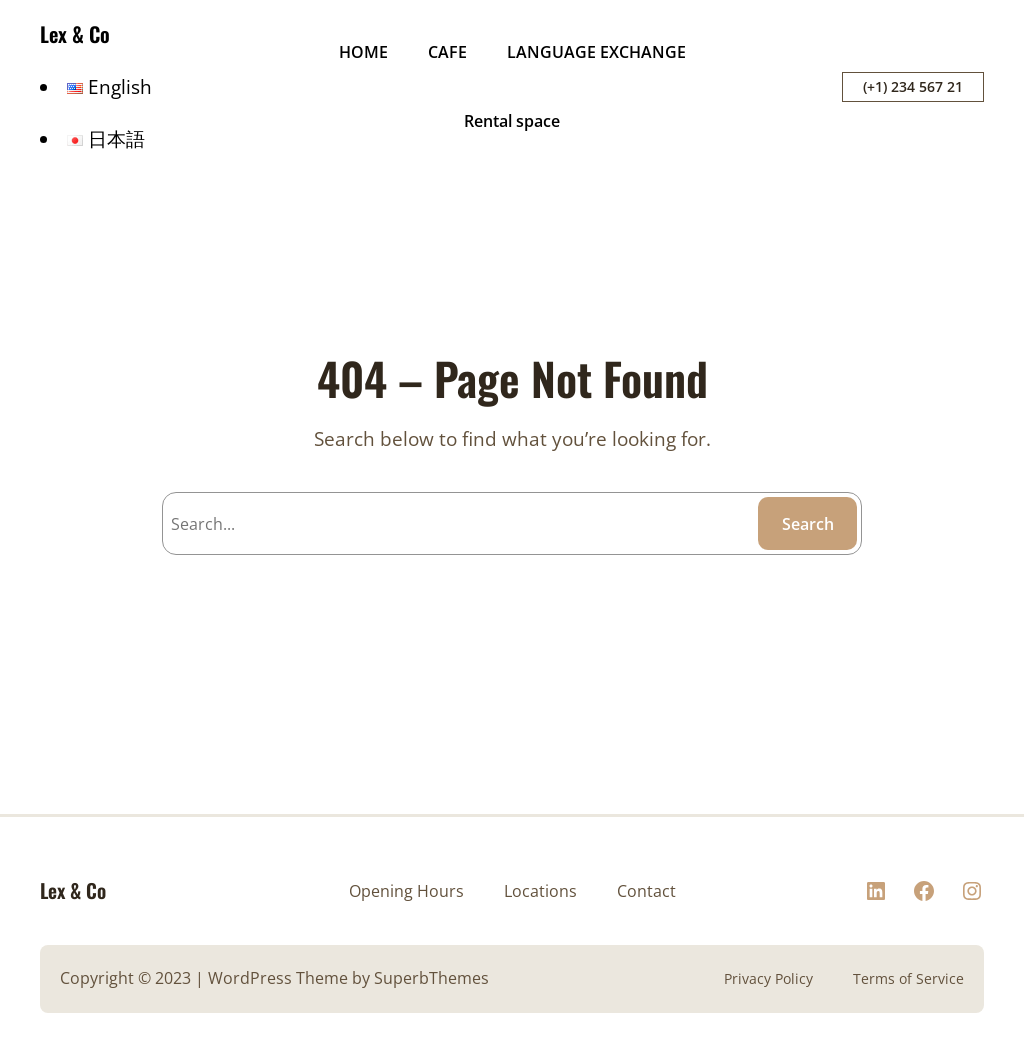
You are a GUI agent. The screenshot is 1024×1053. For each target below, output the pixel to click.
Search (808, 524)
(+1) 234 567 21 (913, 86)
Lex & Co (75, 34)
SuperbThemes (431, 978)
